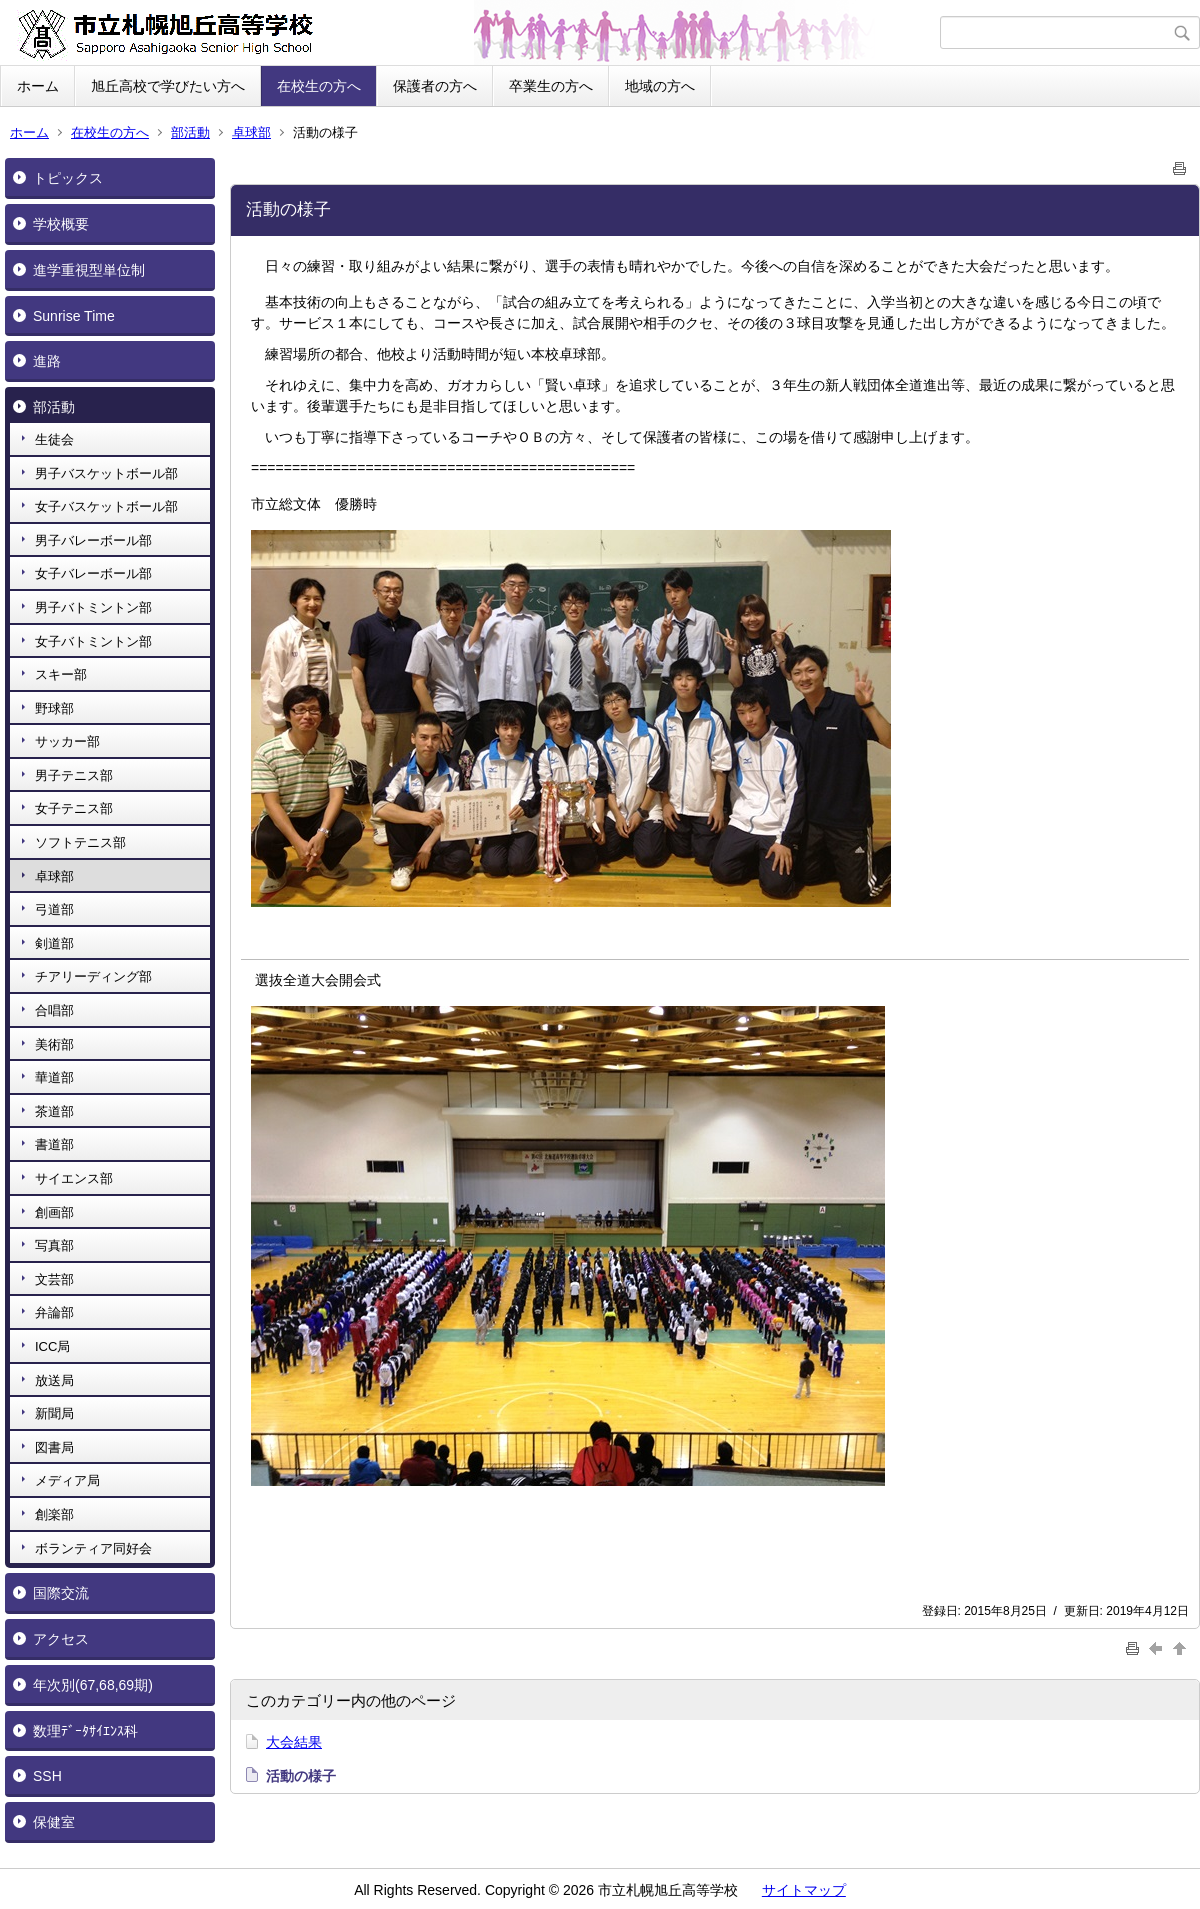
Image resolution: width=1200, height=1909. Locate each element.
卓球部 (251, 132)
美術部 (54, 1044)
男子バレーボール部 (93, 540)
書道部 (54, 1144)
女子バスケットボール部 (106, 506)
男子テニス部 (74, 775)
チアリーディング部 (93, 976)
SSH (47, 1776)
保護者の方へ (435, 86)
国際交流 (61, 1593)
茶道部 (54, 1111)
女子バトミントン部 (93, 641)
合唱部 (54, 1010)
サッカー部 (67, 741)
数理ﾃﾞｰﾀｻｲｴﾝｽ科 (85, 1731)
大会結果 (294, 1742)
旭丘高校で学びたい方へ (168, 86)
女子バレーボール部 (93, 573)
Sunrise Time (74, 316)
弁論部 (54, 1312)
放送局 (54, 1380)
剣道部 (54, 943)
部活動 (190, 132)
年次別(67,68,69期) (93, 1685)
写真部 (54, 1245)
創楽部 (54, 1514)
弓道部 (54, 909)
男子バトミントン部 (93, 607)
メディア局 (67, 1480)
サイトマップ (804, 1890)
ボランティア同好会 (93, 1548)
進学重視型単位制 (89, 270)
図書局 (54, 1447)
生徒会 (54, 439)
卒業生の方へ (551, 86)
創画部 (54, 1212)
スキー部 (61, 674)
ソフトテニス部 (80, 842)
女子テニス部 (74, 808)
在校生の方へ (319, 86)
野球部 (54, 708)
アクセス (61, 1639)
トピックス (68, 178)
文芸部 (54, 1279)
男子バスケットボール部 (106, 473)
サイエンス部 (74, 1178)
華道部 (54, 1077)
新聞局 (54, 1413)
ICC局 (52, 1346)
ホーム (38, 86)
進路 (47, 361)
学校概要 (61, 224)
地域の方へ (660, 86)
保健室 (54, 1822)
